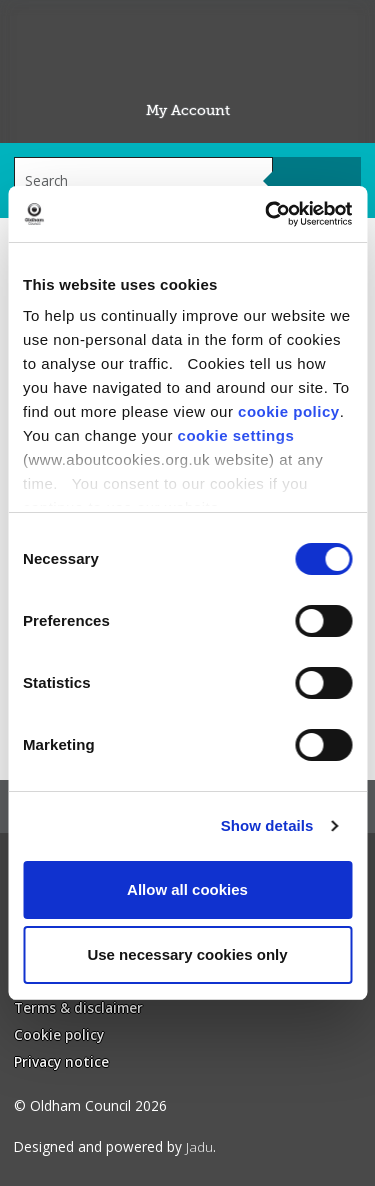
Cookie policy (59, 1034)
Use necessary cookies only (187, 954)
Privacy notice (61, 1061)
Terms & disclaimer (78, 1007)
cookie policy (289, 411)
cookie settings (236, 435)
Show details (267, 825)
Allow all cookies (187, 889)
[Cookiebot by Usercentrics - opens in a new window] (267, 214)
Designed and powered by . (115, 1146)
